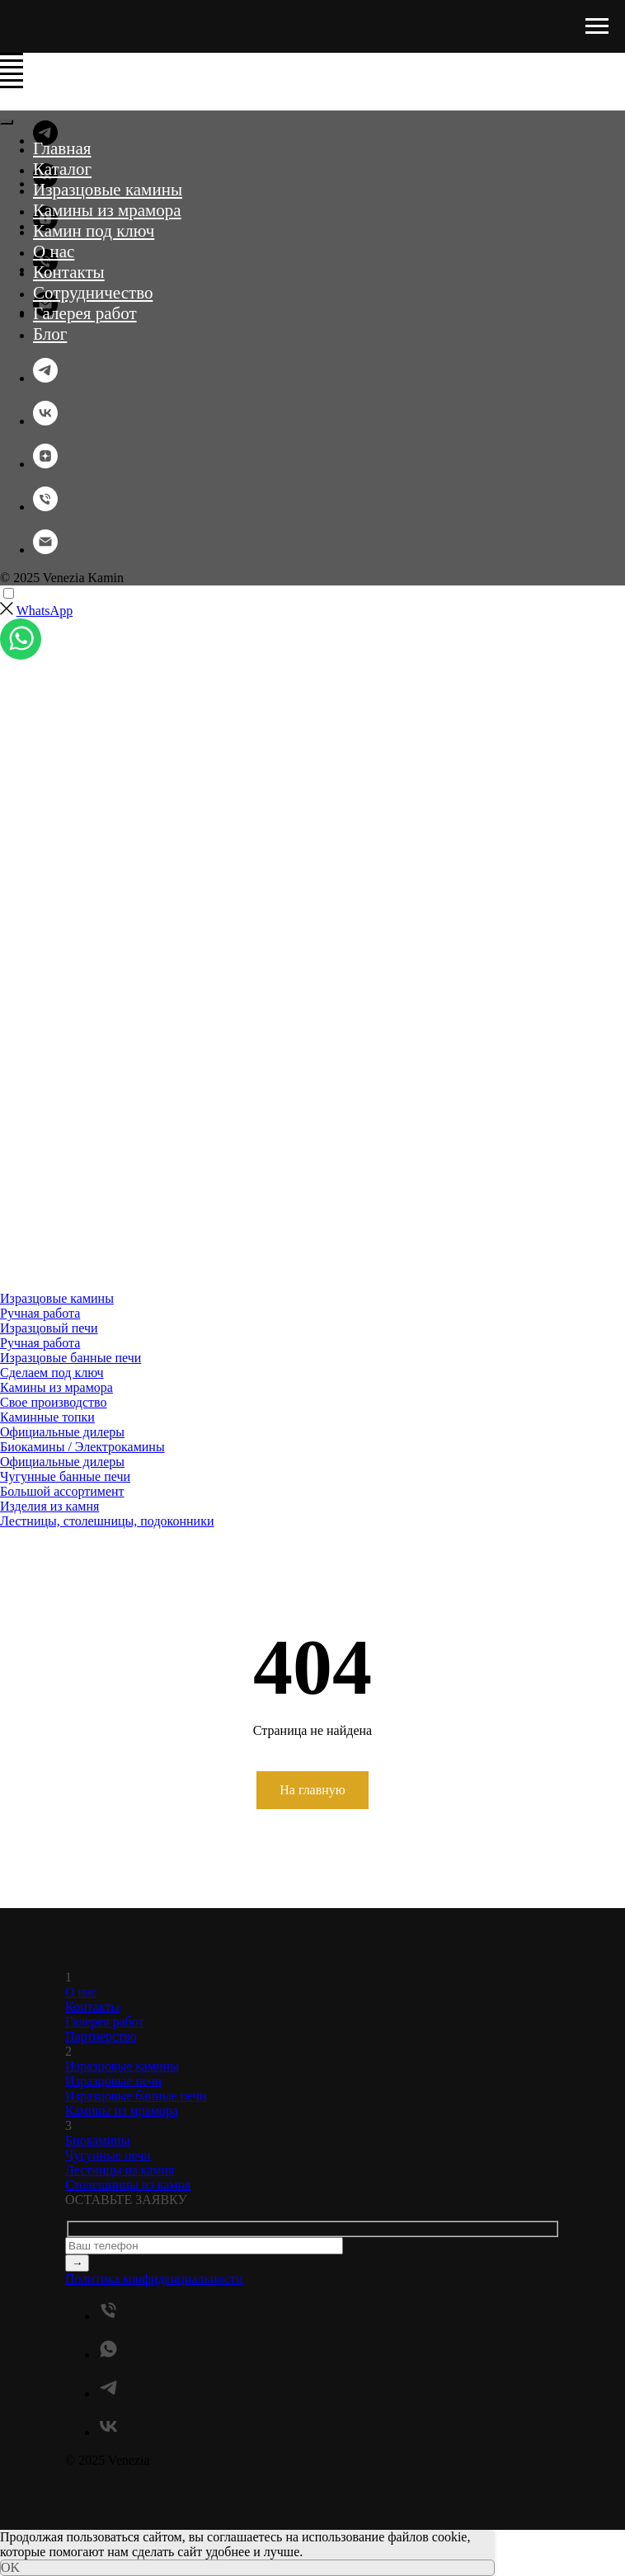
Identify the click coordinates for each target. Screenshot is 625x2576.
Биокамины (97, 2140)
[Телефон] (45, 507)
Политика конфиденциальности (154, 2279)
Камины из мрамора (107, 210)
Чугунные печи (108, 2155)
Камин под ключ (93, 231)
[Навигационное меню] (597, 26)
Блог (50, 334)
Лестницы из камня (119, 2170)
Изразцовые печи (113, 2081)
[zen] (45, 464)
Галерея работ (85, 313)
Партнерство (101, 2036)
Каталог (62, 169)
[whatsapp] (108, 2355)
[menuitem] (247, 1306)
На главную (312, 1790)
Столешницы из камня (127, 2185)
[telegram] (45, 378)
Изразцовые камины (107, 190)
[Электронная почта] (45, 550)
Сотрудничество (93, 293)
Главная (62, 148)
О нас (53, 251)
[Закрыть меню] (6, 122)
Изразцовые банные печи (135, 2096)
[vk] (45, 421)
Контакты (69, 272)
